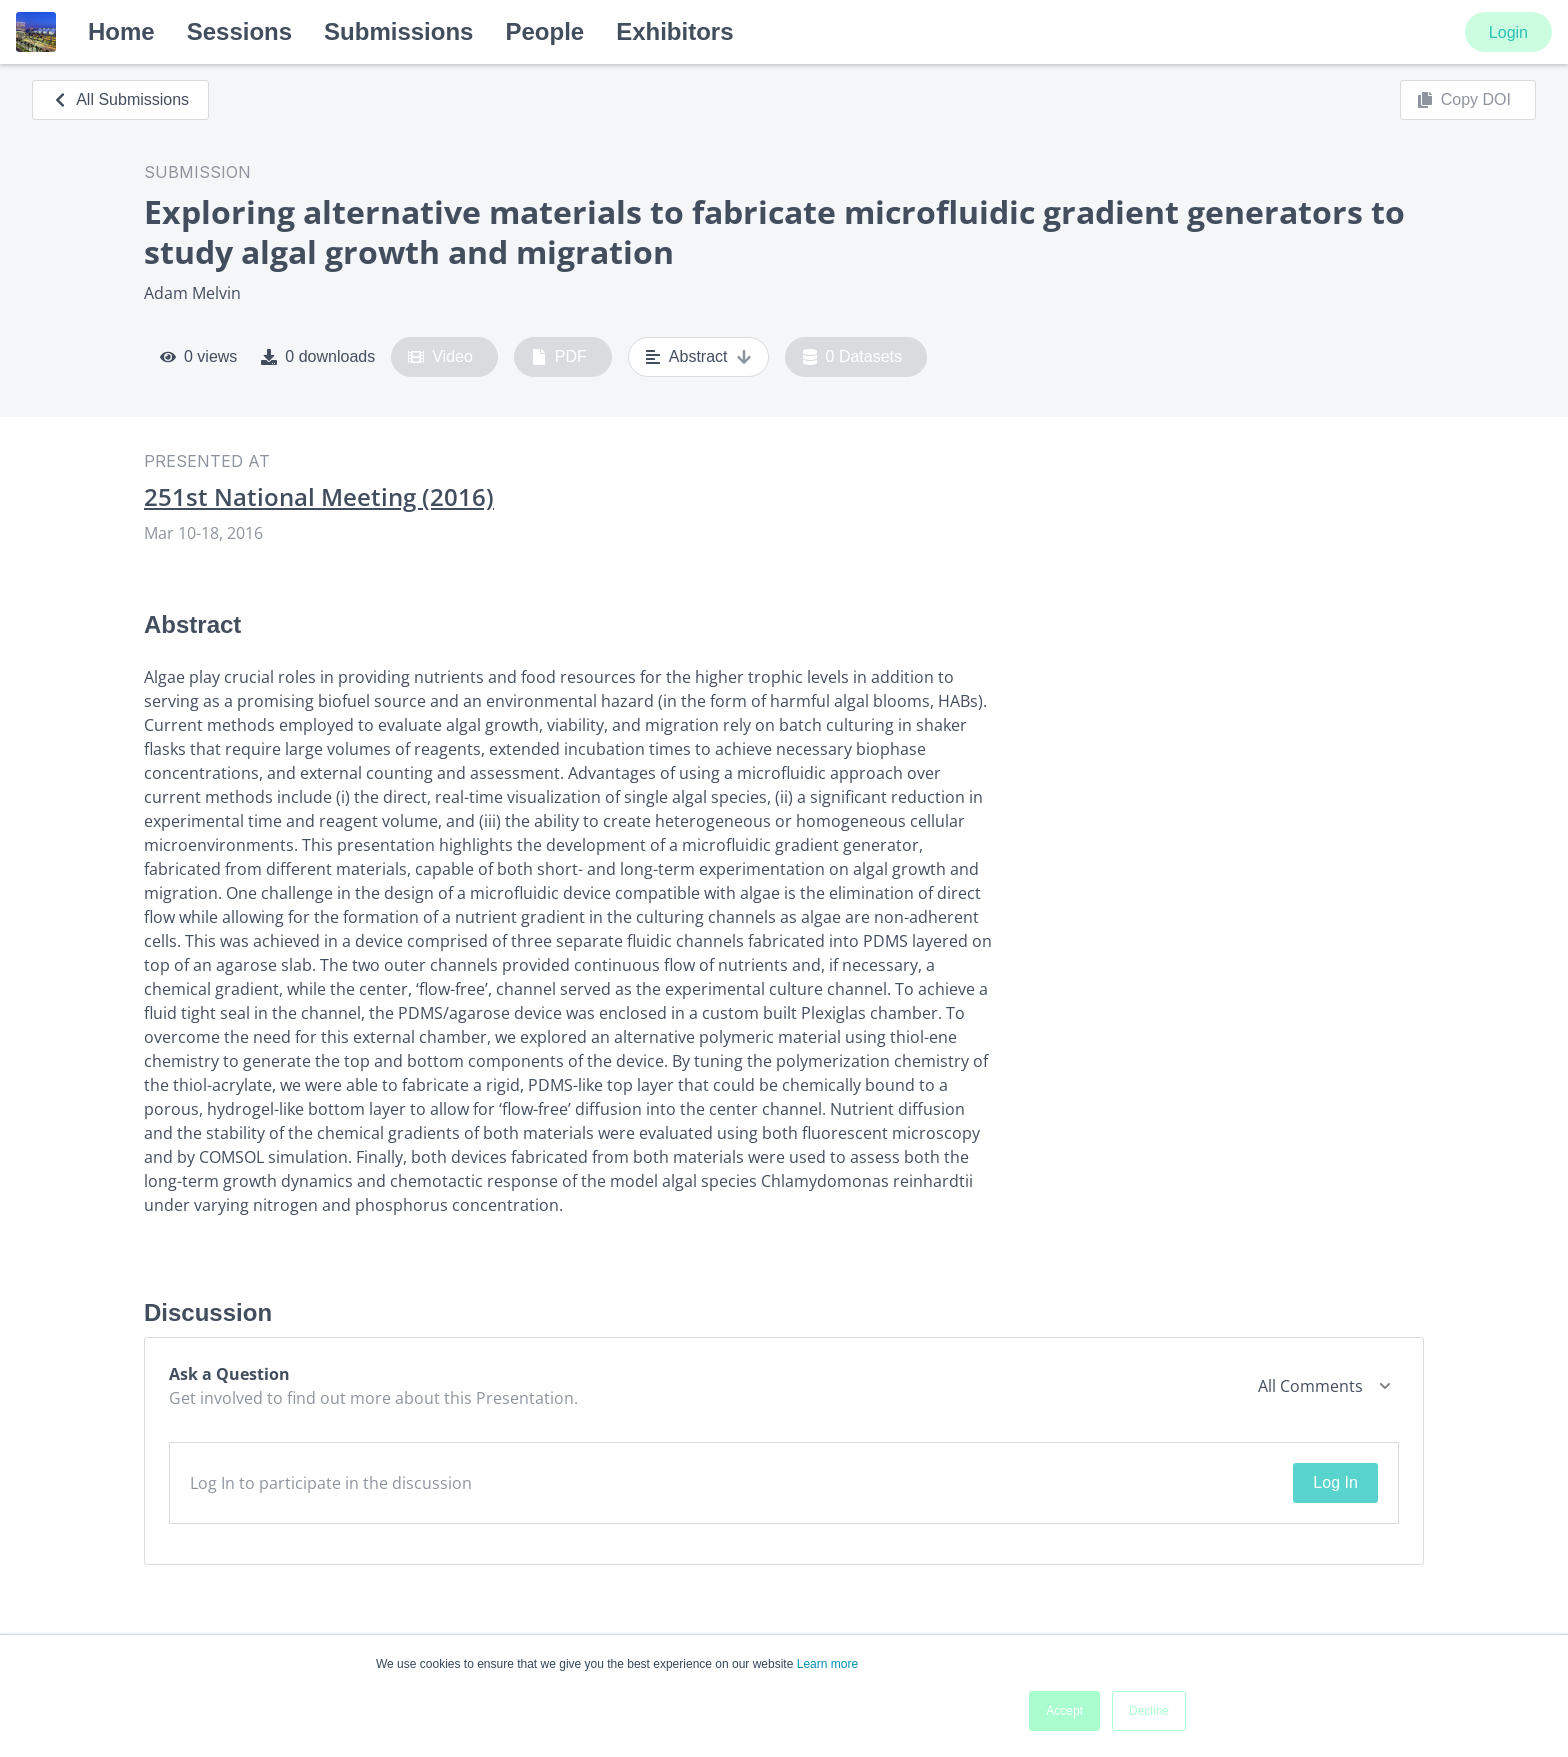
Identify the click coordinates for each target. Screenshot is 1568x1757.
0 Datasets (852, 357)
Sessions (239, 31)
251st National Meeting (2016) (319, 497)
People (544, 31)
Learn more (827, 1664)
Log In (1335, 1482)
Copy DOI (1464, 100)
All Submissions (120, 99)
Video (440, 357)
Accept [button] (1064, 1711)
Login (1508, 32)
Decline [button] (1149, 1711)
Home (121, 31)
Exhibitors (674, 31)
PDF (559, 357)
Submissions (398, 31)
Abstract (698, 357)
